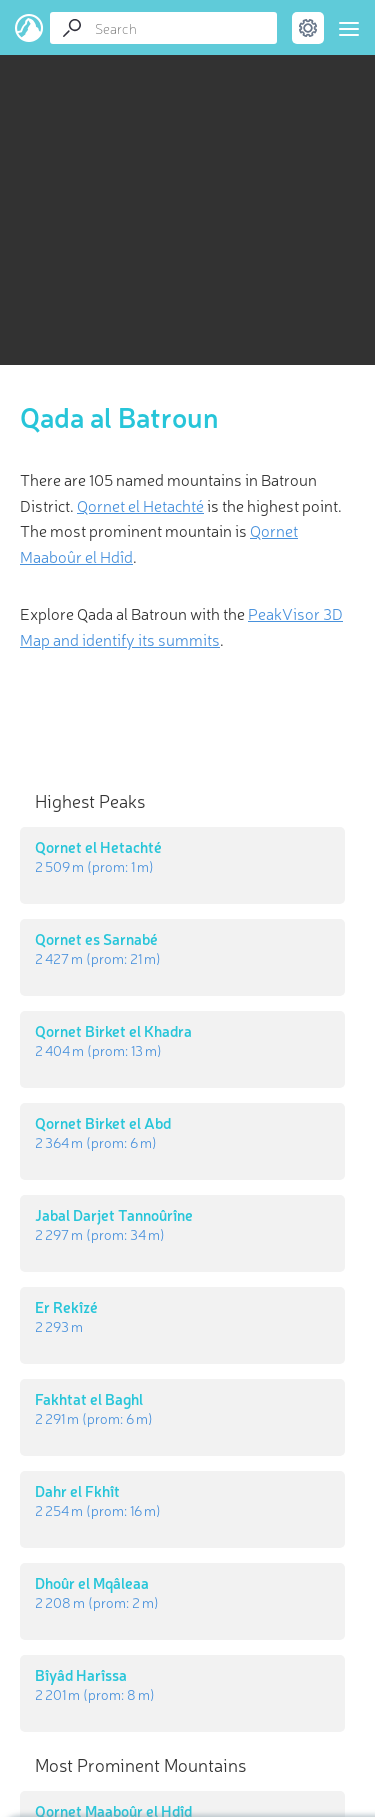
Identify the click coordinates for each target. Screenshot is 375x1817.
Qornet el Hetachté (140, 505)
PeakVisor (29, 28)
